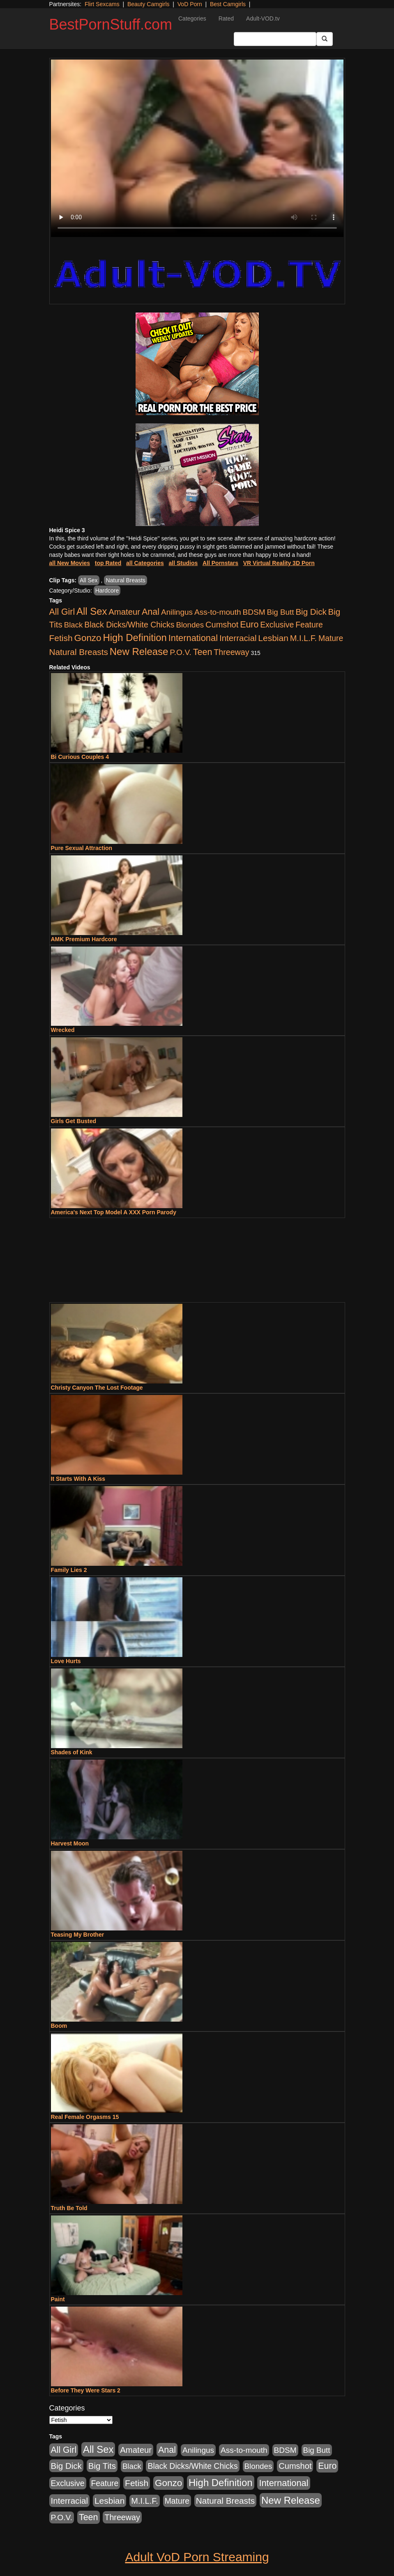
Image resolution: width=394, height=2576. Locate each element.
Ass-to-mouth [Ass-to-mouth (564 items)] (217, 612)
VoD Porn (189, 4)
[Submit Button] (324, 39)
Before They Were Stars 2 (85, 2390)
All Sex (89, 580)
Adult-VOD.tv (263, 18)
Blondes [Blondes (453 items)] (190, 624)
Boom (59, 2025)
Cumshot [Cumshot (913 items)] (221, 624)
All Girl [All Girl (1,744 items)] (62, 612)
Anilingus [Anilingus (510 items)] (177, 612)
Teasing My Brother (77, 1934)
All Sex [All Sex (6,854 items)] (91, 611)
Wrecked (63, 1030)
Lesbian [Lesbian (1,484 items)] (273, 638)
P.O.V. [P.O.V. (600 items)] (180, 652)
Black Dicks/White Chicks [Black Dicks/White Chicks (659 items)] (129, 624)
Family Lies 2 (69, 1570)
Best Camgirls (228, 4)
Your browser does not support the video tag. (197, 148)
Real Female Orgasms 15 (85, 2117)
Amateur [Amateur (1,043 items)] (124, 611)
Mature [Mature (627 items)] (330, 638)
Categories (192, 18)
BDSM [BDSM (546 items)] (254, 612)
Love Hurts (66, 1661)
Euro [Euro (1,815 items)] (249, 625)
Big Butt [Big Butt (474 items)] (280, 612)
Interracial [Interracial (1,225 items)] (238, 638)
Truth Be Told (69, 2208)
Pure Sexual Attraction (82, 848)
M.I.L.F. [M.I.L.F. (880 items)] (303, 638)
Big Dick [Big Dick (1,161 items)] (310, 611)
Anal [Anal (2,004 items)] (150, 612)
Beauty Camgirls (148, 4)
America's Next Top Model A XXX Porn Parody (113, 1212)
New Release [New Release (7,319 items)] (139, 651)
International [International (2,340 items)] (193, 638)
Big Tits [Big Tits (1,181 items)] (102, 2465)
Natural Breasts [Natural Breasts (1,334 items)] (78, 652)
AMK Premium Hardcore (84, 939)
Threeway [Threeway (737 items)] (231, 652)
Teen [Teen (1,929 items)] (202, 652)
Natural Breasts (125, 580)
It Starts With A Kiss (78, 1478)
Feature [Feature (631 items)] (309, 624)
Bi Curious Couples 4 (80, 757)
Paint (58, 2299)
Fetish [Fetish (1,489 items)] (61, 638)
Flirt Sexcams (102, 4)
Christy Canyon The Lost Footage (97, 1387)
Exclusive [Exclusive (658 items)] (277, 624)
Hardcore (107, 590)
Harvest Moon (70, 1843)
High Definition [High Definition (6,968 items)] (134, 637)
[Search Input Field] (275, 39)
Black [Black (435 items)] (73, 624)
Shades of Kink (71, 1752)
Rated (226, 18)
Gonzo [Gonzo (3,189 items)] (87, 638)
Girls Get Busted (73, 1121)
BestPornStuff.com (110, 24)
